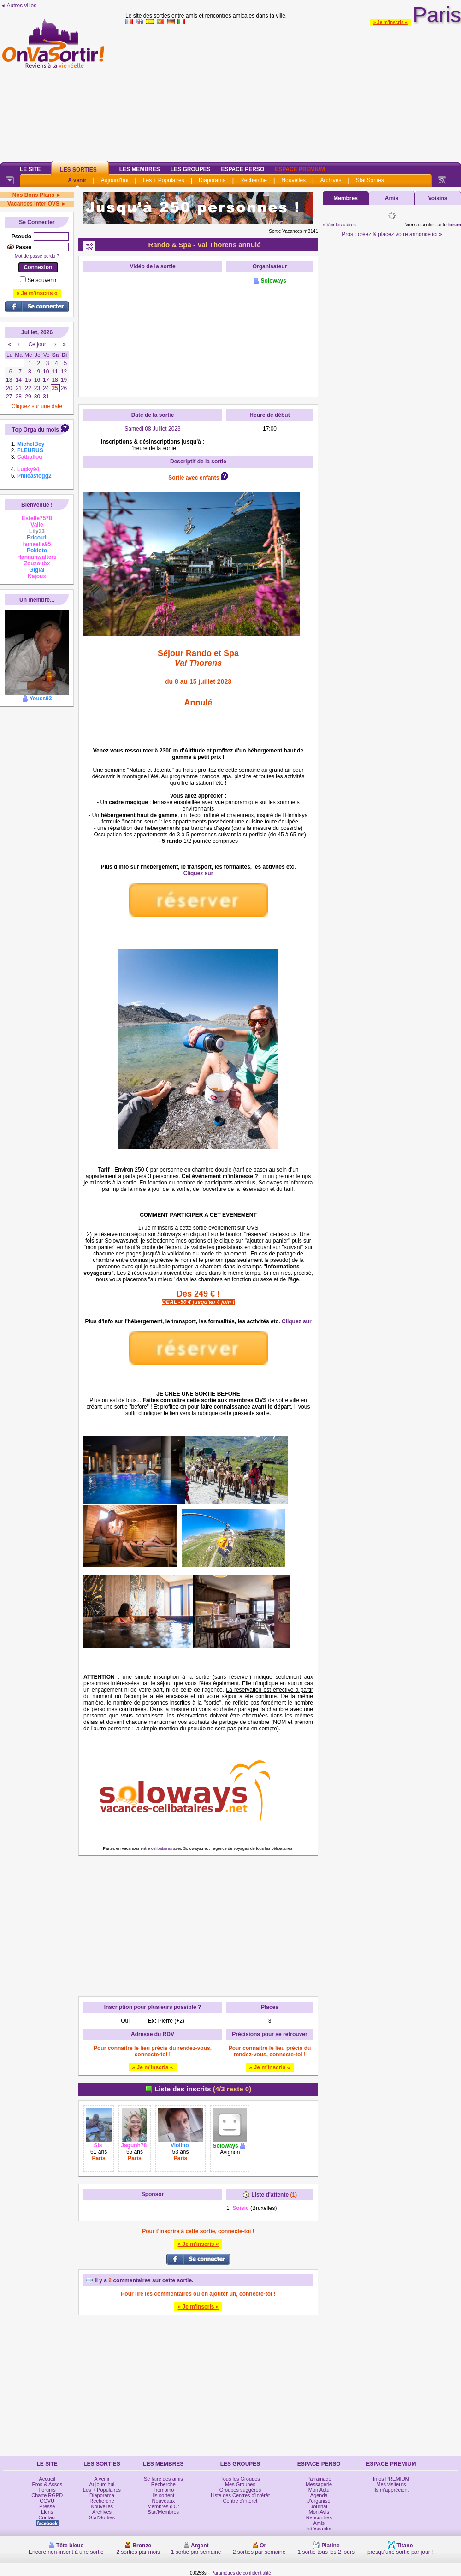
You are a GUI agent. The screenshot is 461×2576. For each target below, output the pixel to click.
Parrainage (319, 2478)
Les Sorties (78, 169)
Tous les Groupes (240, 2478)
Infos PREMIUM (391, 2478)
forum (454, 224)
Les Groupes (191, 169)
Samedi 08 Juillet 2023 (152, 429)
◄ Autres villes (18, 5)
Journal (319, 2506)
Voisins (438, 198)
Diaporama (212, 180)
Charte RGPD (47, 2495)
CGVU (47, 2501)
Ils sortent (164, 2495)
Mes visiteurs (391, 2484)
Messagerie (319, 2484)
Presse (47, 2506)
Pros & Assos (47, 2484)
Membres (345, 198)
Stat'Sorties (370, 180)
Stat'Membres (163, 2512)
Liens (47, 2512)
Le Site (30, 169)
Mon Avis (319, 2512)
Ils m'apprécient (391, 2490)
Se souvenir (41, 280)
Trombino (163, 2490)
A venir (77, 180)
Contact (47, 2517)
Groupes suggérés (240, 2490)
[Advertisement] (293, 91)
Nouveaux (163, 2501)
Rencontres (319, 2517)
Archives (330, 180)
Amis (391, 198)
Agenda (319, 2495)
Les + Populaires (163, 180)
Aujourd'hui (115, 180)
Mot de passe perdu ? (37, 256)
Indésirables (318, 2528)
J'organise (319, 2501)
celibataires (161, 1848)
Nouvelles (293, 180)
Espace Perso (242, 169)
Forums (47, 2490)
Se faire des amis (163, 2478)
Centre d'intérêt (240, 2501)
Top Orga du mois (35, 429)
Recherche (253, 180)
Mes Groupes (240, 2484)
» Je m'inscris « (390, 22)
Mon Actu (319, 2490)
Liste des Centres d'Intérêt (240, 2495)
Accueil (47, 2478)
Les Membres (139, 169)
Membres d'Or (163, 2506)
